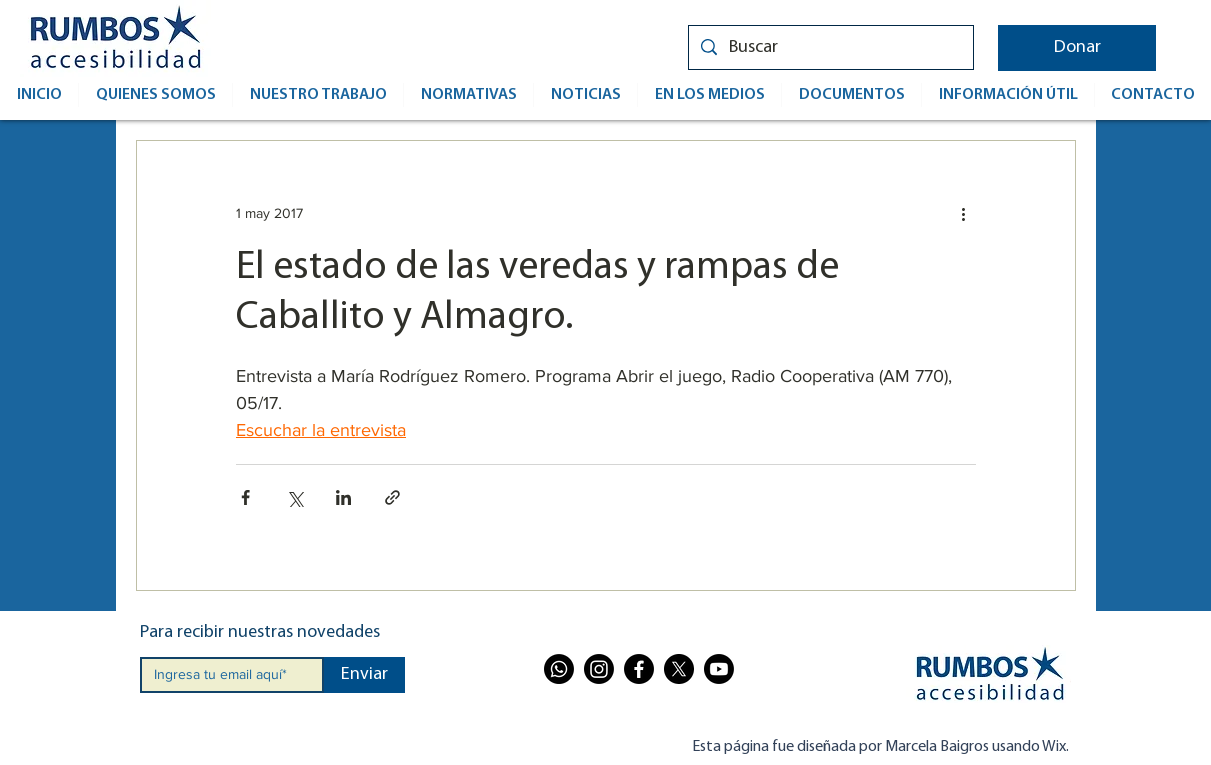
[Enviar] (364, 675)
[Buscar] (830, 47)
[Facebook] (639, 669)
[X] (679, 669)
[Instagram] (599, 669)
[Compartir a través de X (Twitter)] (294, 497)
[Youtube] (719, 669)
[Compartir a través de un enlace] (392, 497)
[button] (1077, 48)
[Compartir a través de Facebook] (245, 497)
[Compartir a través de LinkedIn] (343, 497)
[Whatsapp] (559, 669)
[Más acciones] (964, 213)
